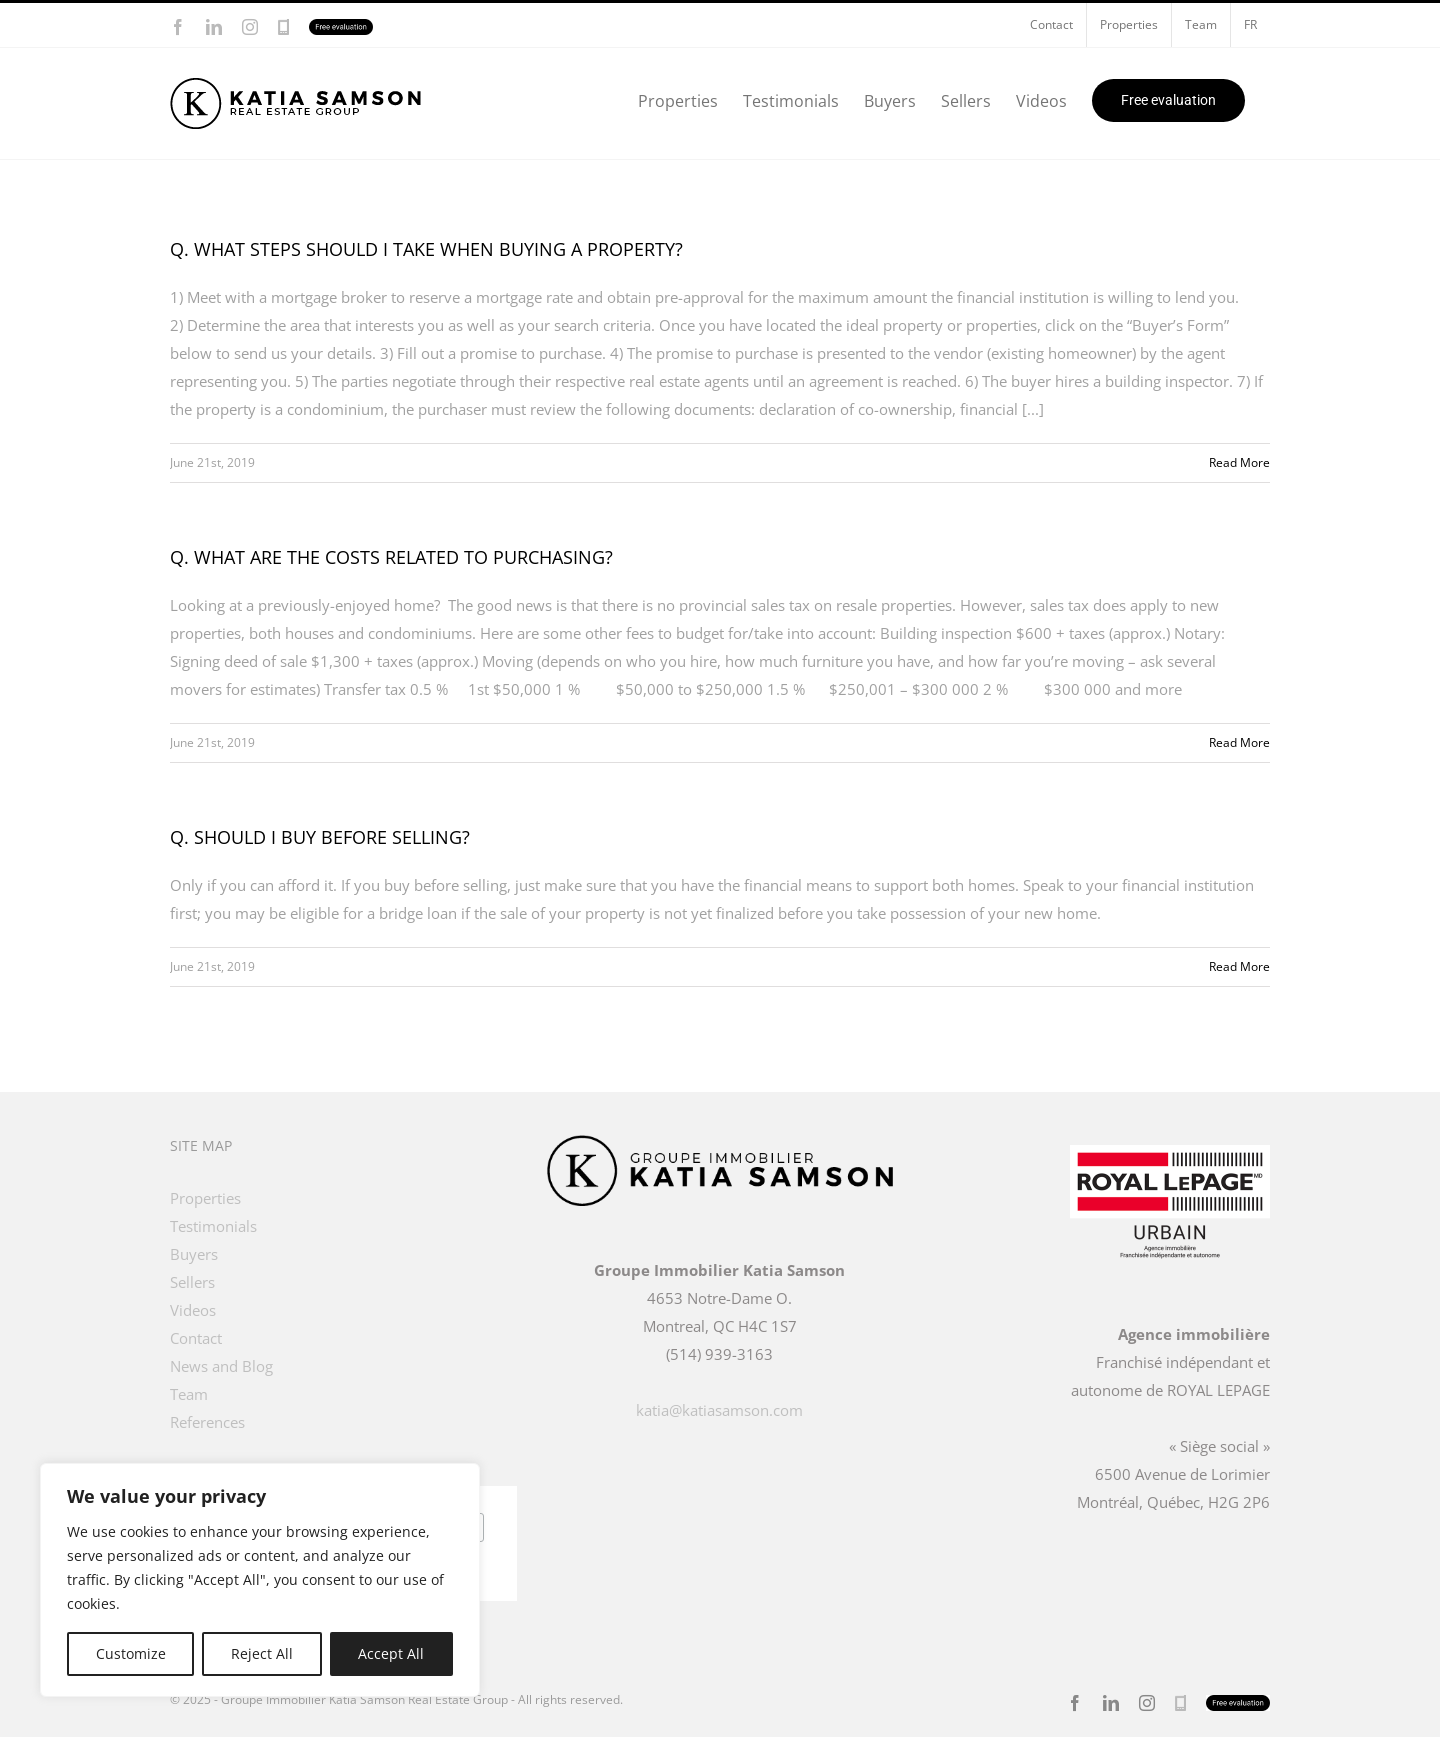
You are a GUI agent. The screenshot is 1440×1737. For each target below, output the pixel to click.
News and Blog (221, 1366)
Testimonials (213, 1226)
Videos (193, 1310)
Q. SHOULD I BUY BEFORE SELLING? (320, 837)
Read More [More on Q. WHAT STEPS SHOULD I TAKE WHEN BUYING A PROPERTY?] (1239, 462)
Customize (131, 1653)
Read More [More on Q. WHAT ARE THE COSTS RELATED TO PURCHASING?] (1239, 742)
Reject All (262, 1653)
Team (189, 1394)
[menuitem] (1250, 25)
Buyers (194, 1254)
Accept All (391, 1653)
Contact (196, 1338)
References (207, 1422)
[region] (260, 1580)
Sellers (192, 1282)
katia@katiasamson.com (719, 1410)
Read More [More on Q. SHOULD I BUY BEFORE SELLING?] (1239, 966)
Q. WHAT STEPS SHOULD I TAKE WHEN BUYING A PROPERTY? (426, 249)
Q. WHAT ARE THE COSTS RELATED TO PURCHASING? (391, 557)
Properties (205, 1198)
